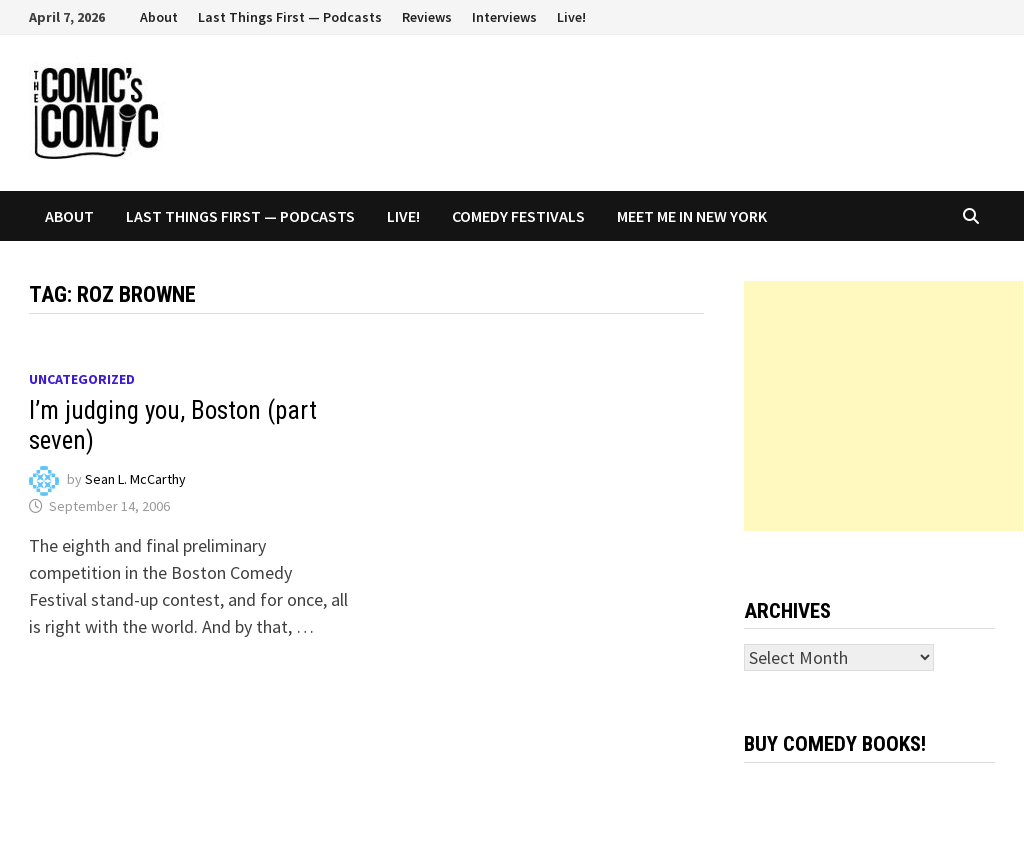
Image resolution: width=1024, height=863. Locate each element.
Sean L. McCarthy (135, 479)
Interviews (504, 17)
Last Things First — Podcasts (290, 17)
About (159, 17)
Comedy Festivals (518, 216)
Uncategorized (82, 379)
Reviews (427, 17)
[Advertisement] (883, 406)
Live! (571, 17)
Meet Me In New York (692, 216)
